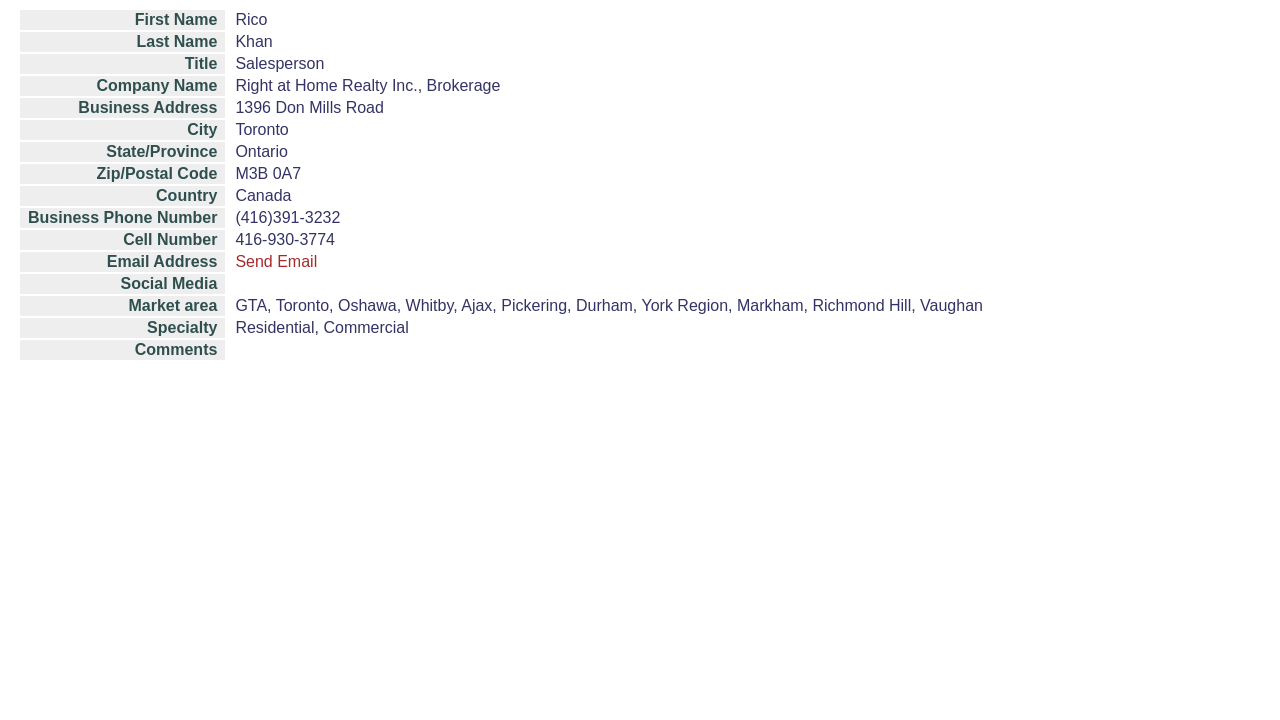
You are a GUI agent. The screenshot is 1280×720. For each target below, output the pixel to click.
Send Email (276, 261)
